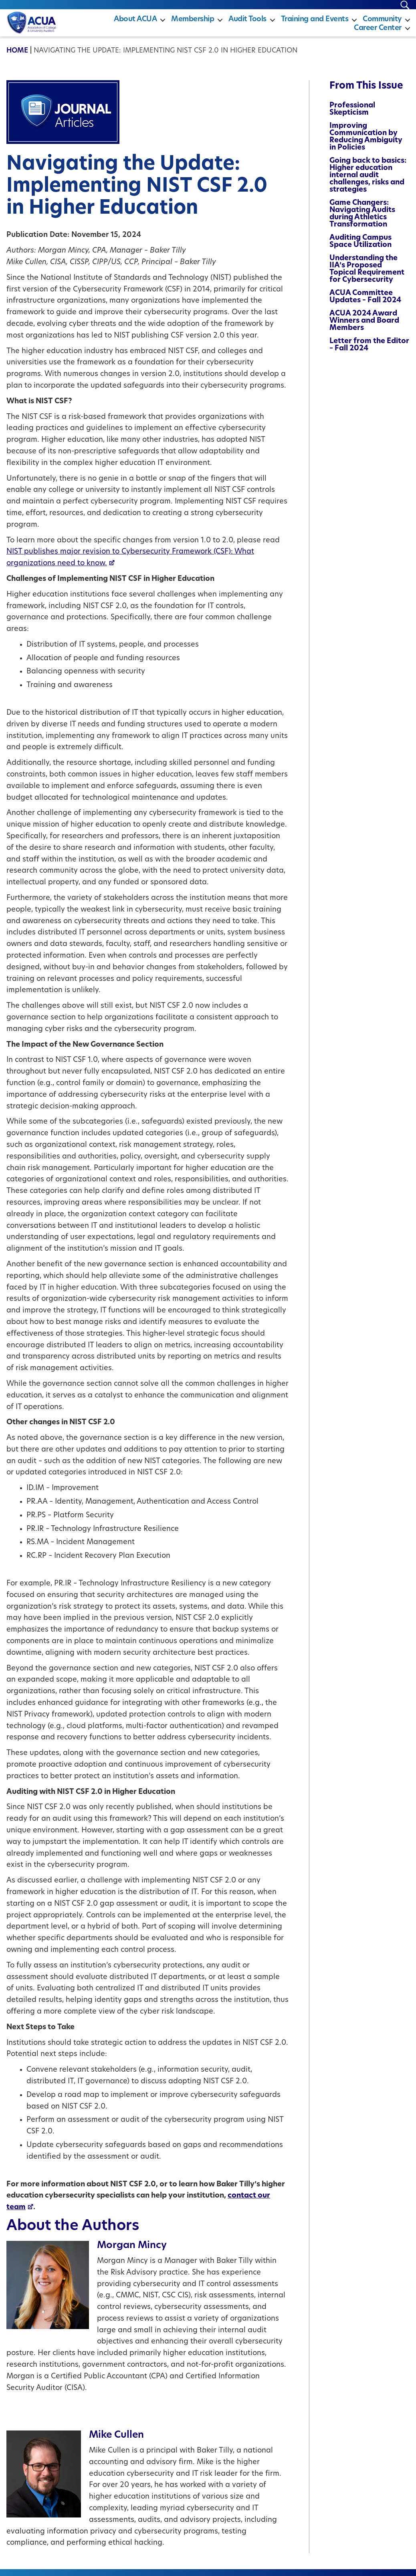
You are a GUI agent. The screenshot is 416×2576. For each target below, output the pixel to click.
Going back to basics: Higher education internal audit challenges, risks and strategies (367, 182)
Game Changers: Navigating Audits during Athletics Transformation (362, 220)
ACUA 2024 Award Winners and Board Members (364, 328)
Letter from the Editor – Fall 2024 (369, 351)
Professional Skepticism (352, 116)
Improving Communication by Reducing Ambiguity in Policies (365, 143)
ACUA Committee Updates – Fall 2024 (365, 303)
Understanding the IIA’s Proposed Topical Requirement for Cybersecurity (366, 276)
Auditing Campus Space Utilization (360, 248)
